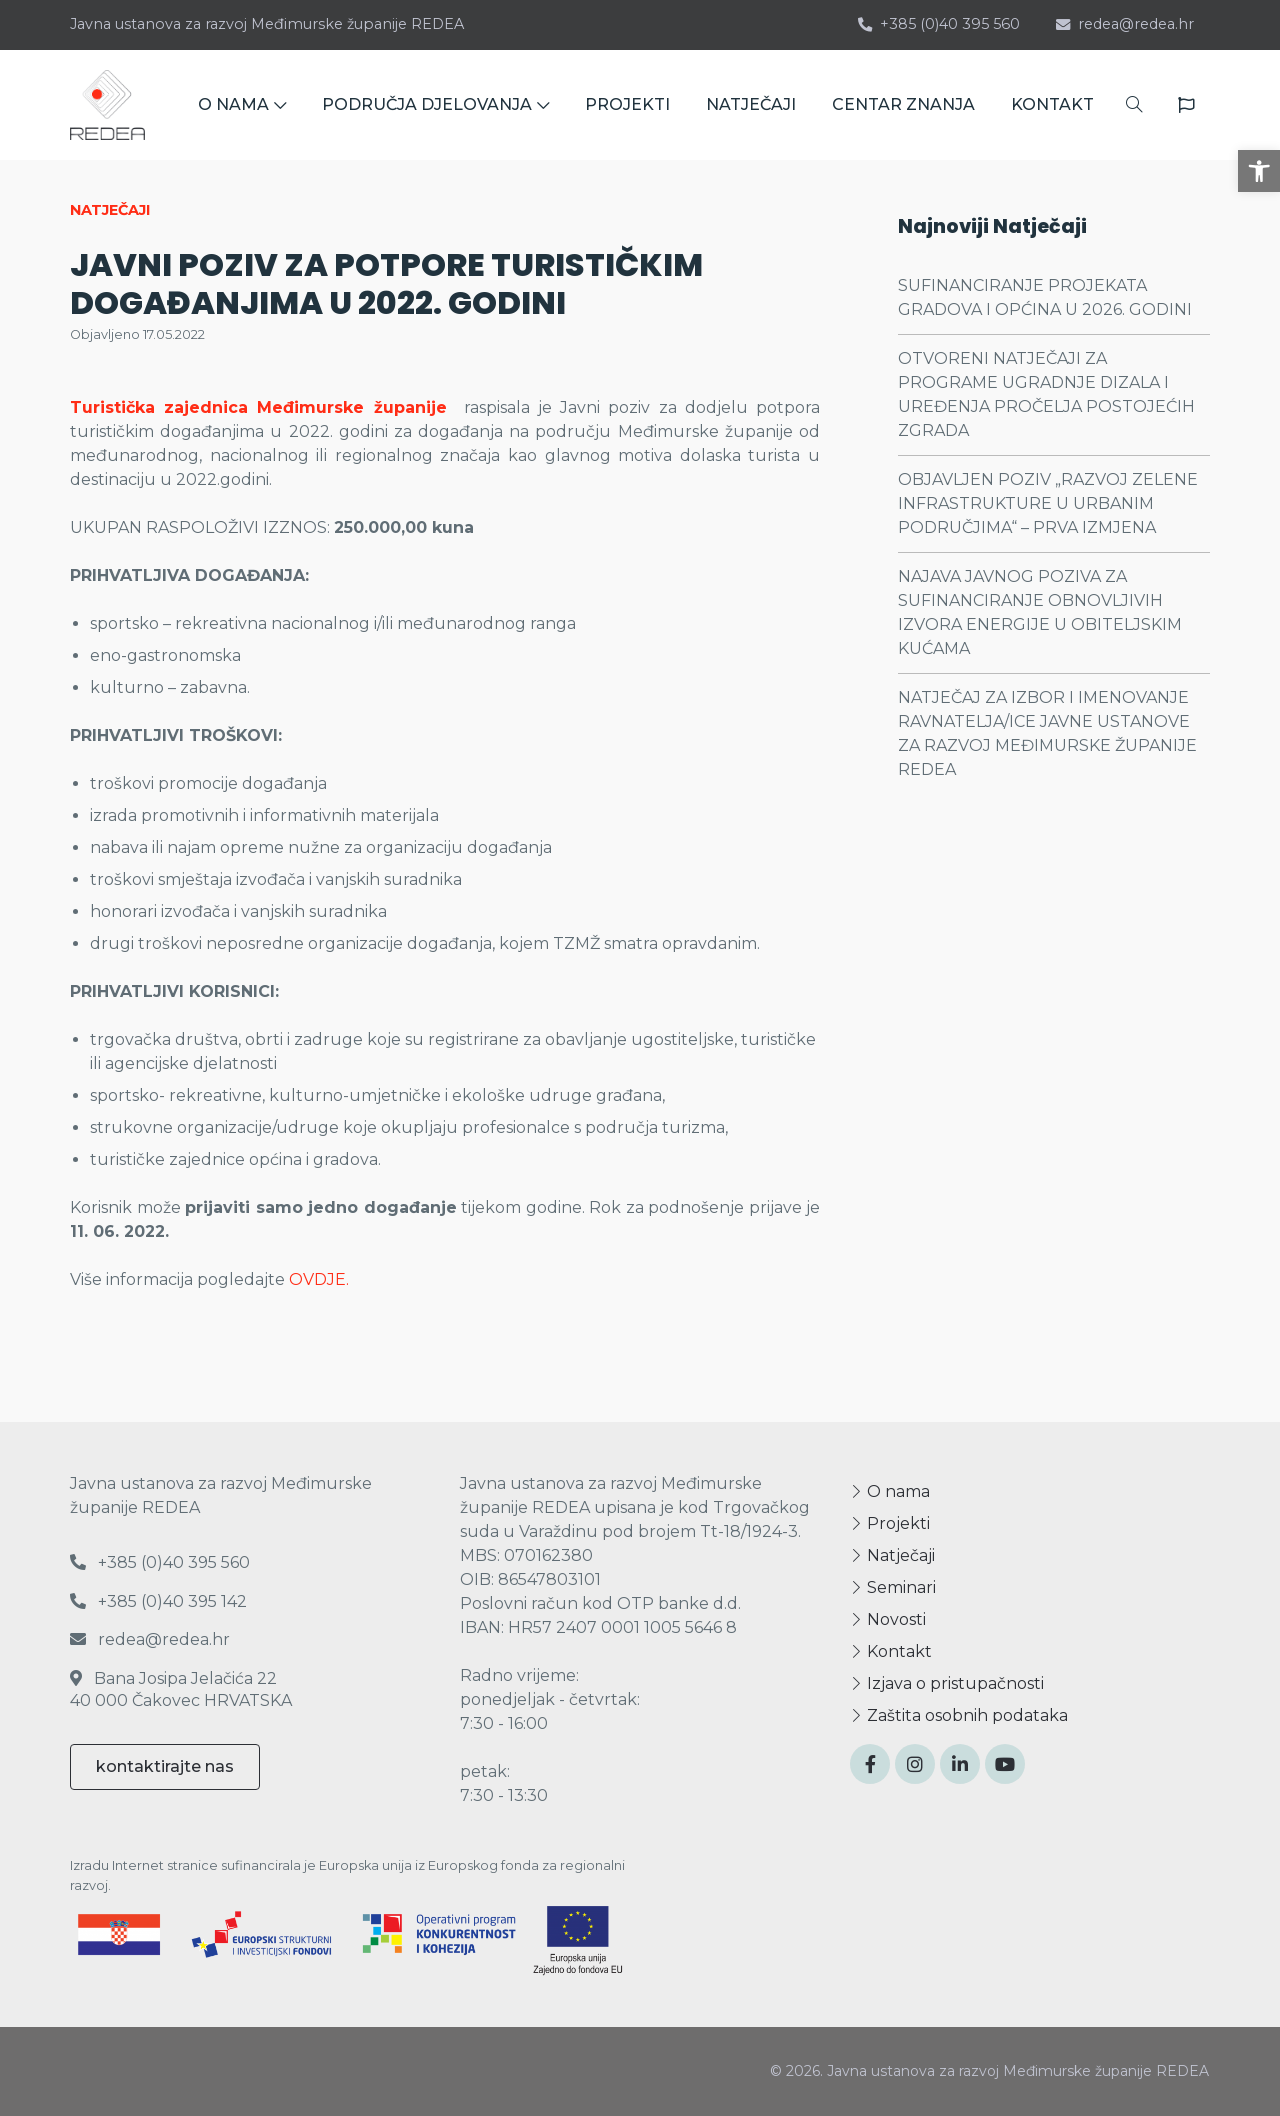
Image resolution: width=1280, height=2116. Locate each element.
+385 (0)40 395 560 (939, 24)
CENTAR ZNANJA (903, 104)
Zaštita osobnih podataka (959, 1715)
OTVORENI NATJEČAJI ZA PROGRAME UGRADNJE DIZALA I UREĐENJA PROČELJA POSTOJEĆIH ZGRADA (1046, 394)
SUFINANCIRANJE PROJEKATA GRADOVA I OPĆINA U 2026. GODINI (1045, 297)
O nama (890, 1491)
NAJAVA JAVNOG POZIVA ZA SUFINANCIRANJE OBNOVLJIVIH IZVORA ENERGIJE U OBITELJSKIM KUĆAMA (1040, 612)
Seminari (893, 1587)
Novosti (888, 1619)
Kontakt (891, 1651)
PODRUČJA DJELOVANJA (435, 104)
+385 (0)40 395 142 (158, 1601)
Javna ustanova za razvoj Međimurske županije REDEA (267, 24)
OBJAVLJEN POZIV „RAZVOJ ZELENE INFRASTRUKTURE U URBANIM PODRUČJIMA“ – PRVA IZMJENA (1048, 503)
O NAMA (242, 104)
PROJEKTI (627, 104)
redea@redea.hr (1125, 24)
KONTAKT (1052, 104)
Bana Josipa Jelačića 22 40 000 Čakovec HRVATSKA (181, 1689)
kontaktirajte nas (165, 1766)
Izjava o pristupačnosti (947, 1683)
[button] (1259, 171)
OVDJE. (319, 1279)
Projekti (890, 1523)
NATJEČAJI (751, 104)
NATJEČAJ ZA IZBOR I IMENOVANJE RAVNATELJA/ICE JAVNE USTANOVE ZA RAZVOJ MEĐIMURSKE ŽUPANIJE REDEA (1047, 733)
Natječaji (892, 1555)
